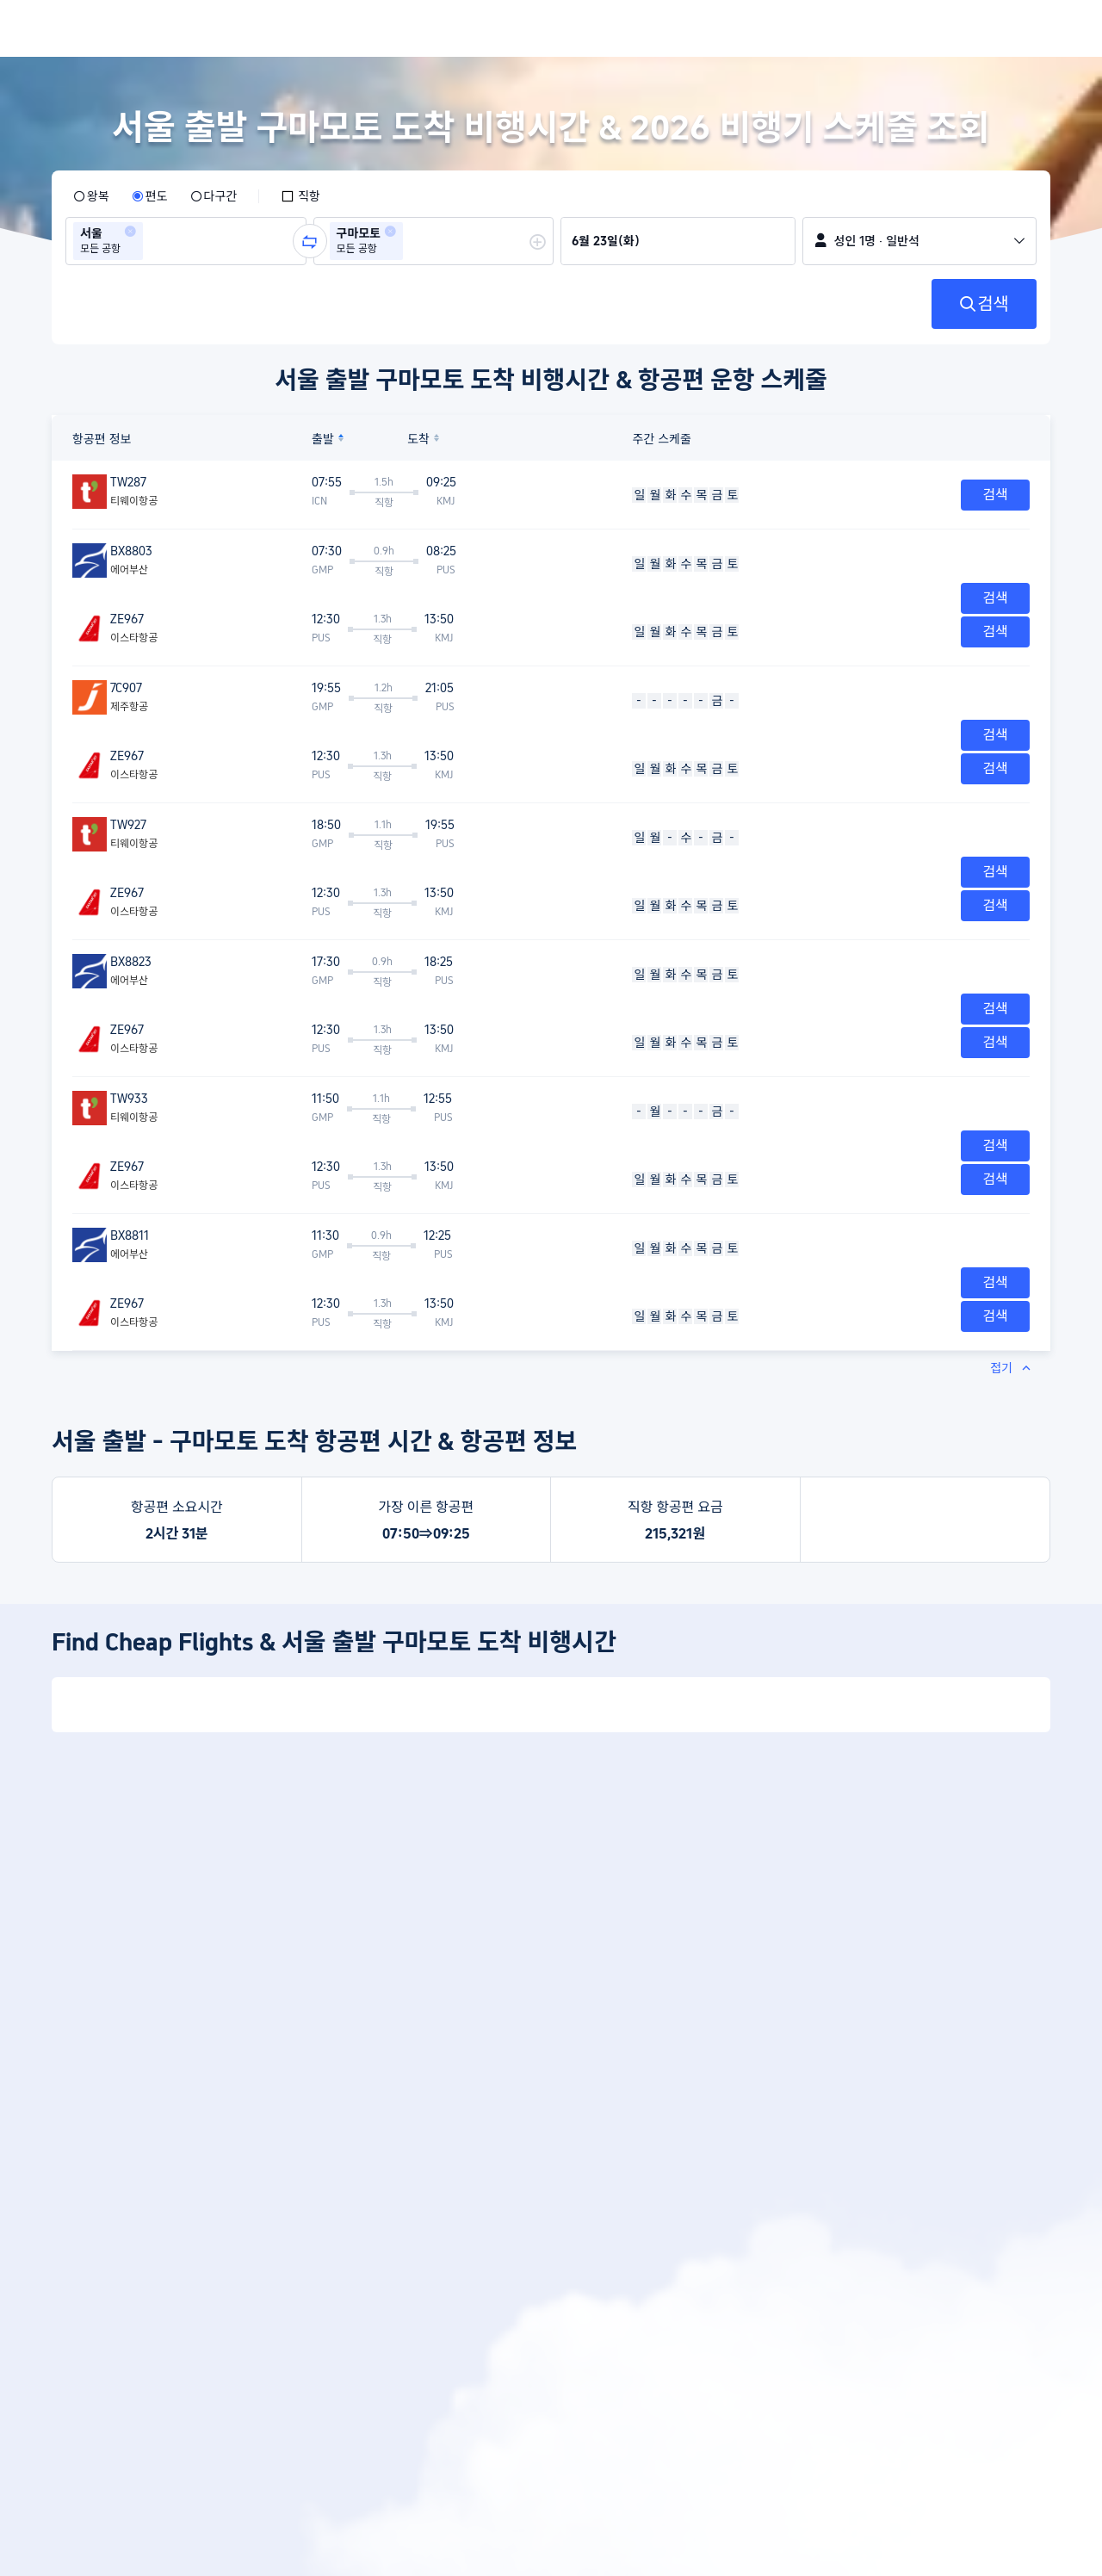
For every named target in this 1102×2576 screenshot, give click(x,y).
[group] (185, 241)
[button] (130, 232)
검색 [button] (994, 494)
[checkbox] (300, 196)
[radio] (91, 196)
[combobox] (152, 241)
